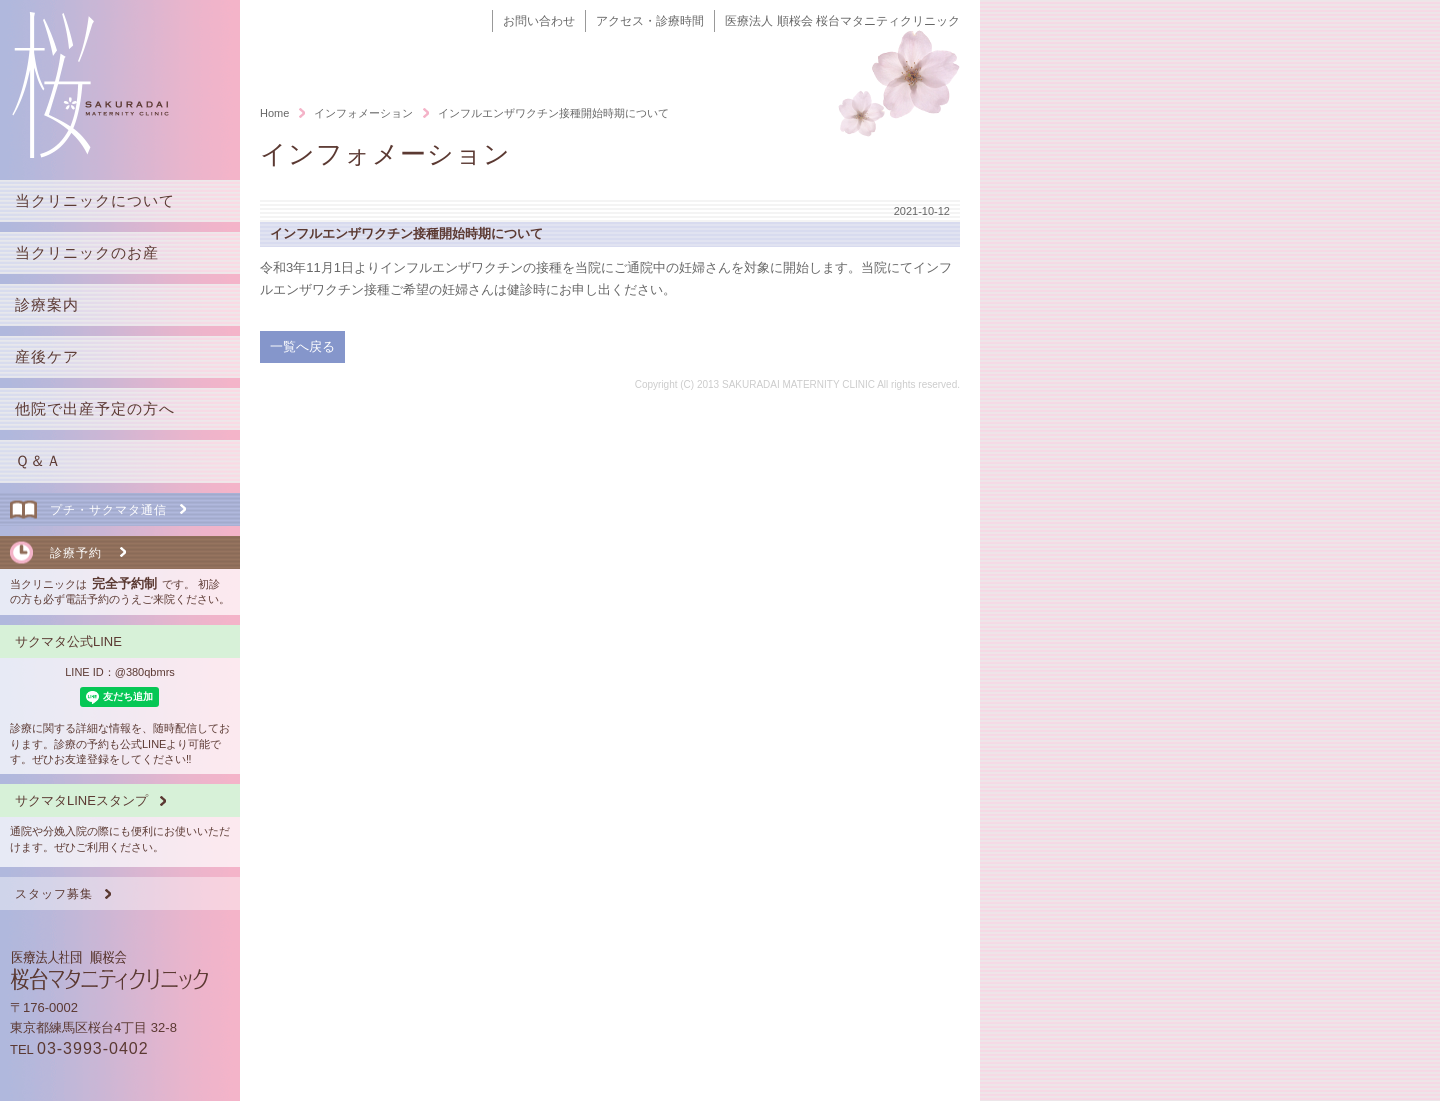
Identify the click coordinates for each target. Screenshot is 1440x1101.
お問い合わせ (539, 21)
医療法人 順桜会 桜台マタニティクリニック (842, 21)
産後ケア (47, 356)
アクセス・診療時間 (650, 21)
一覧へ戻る (302, 346)
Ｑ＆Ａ (38, 460)
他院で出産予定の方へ (95, 408)
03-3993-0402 (93, 1048)
